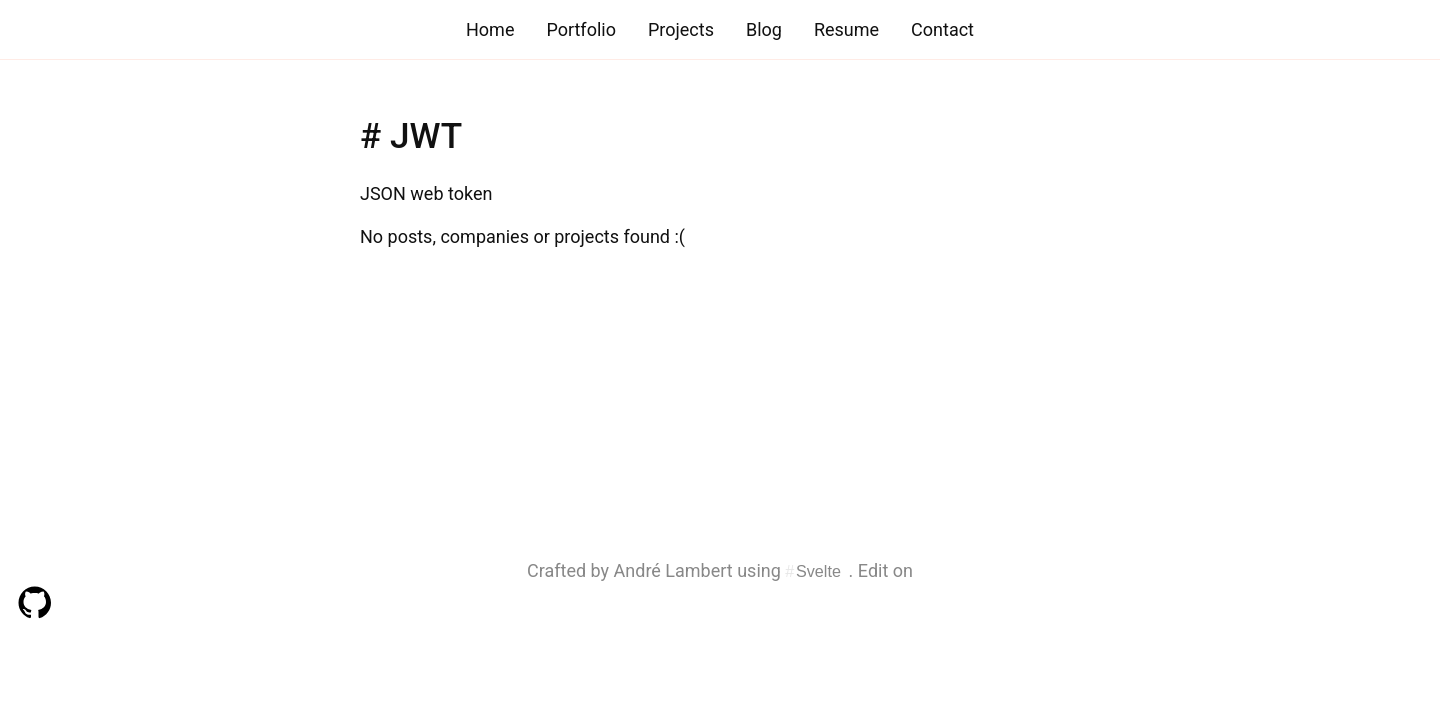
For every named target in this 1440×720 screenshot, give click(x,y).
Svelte (818, 571)
